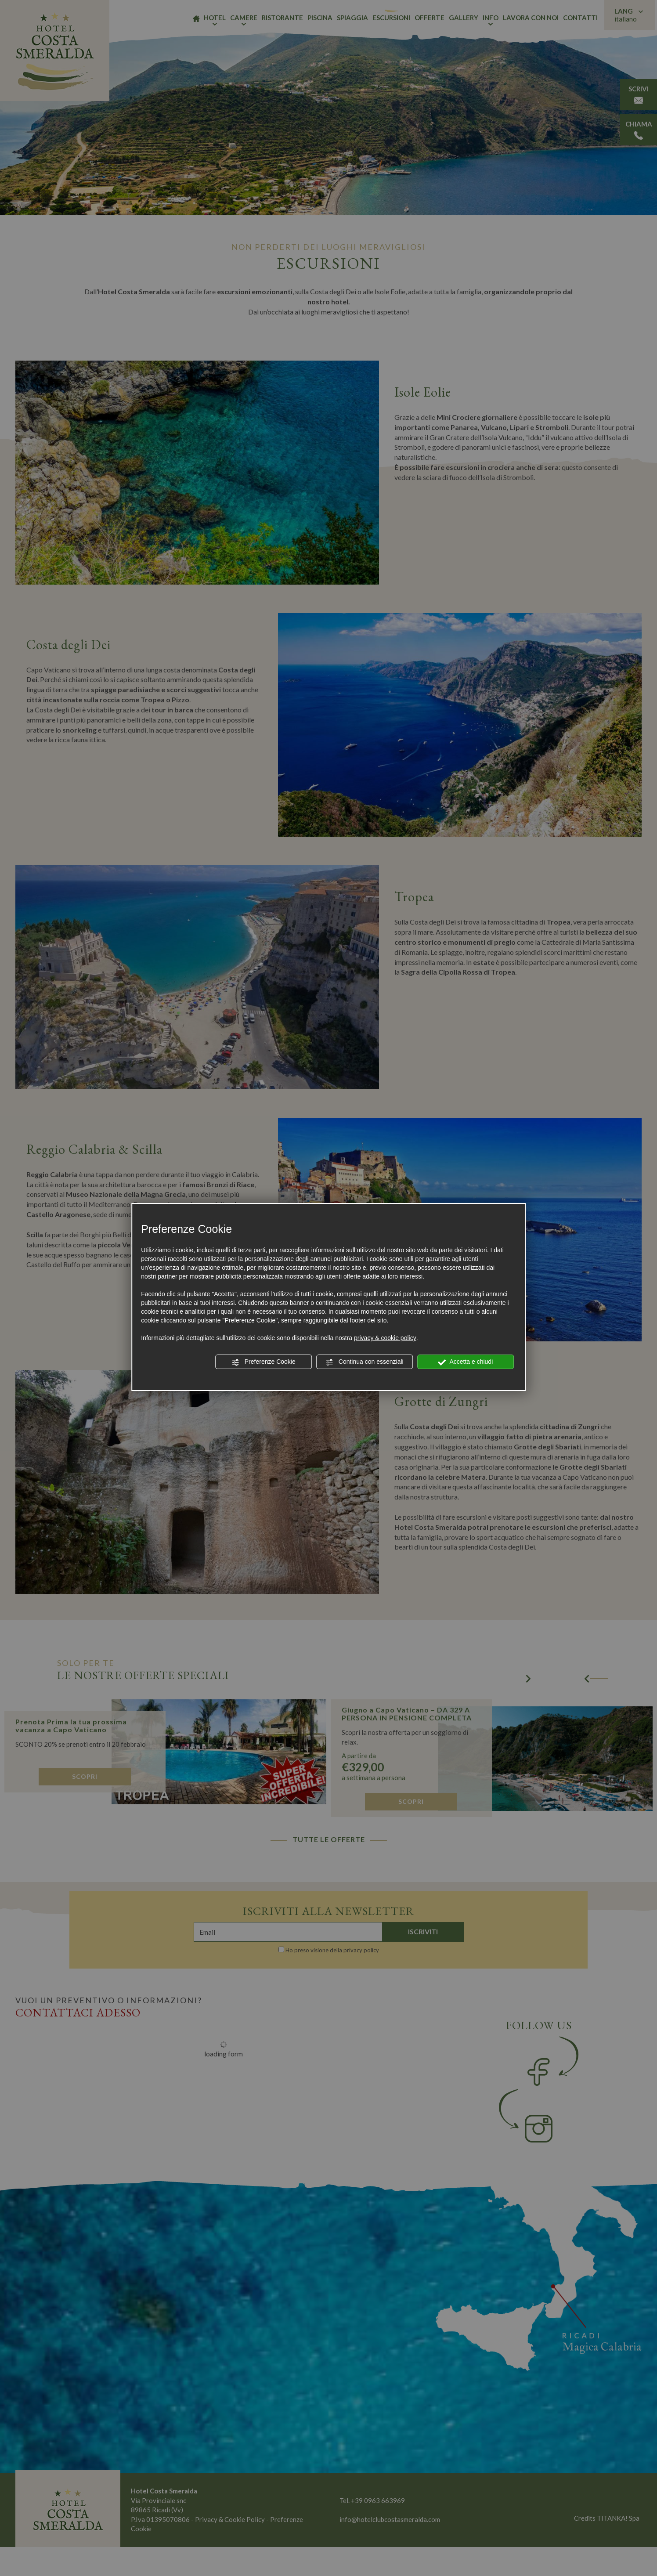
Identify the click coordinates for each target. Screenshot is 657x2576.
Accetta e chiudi (465, 1362)
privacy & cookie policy (385, 1337)
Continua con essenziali (364, 1362)
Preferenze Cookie (263, 1362)
